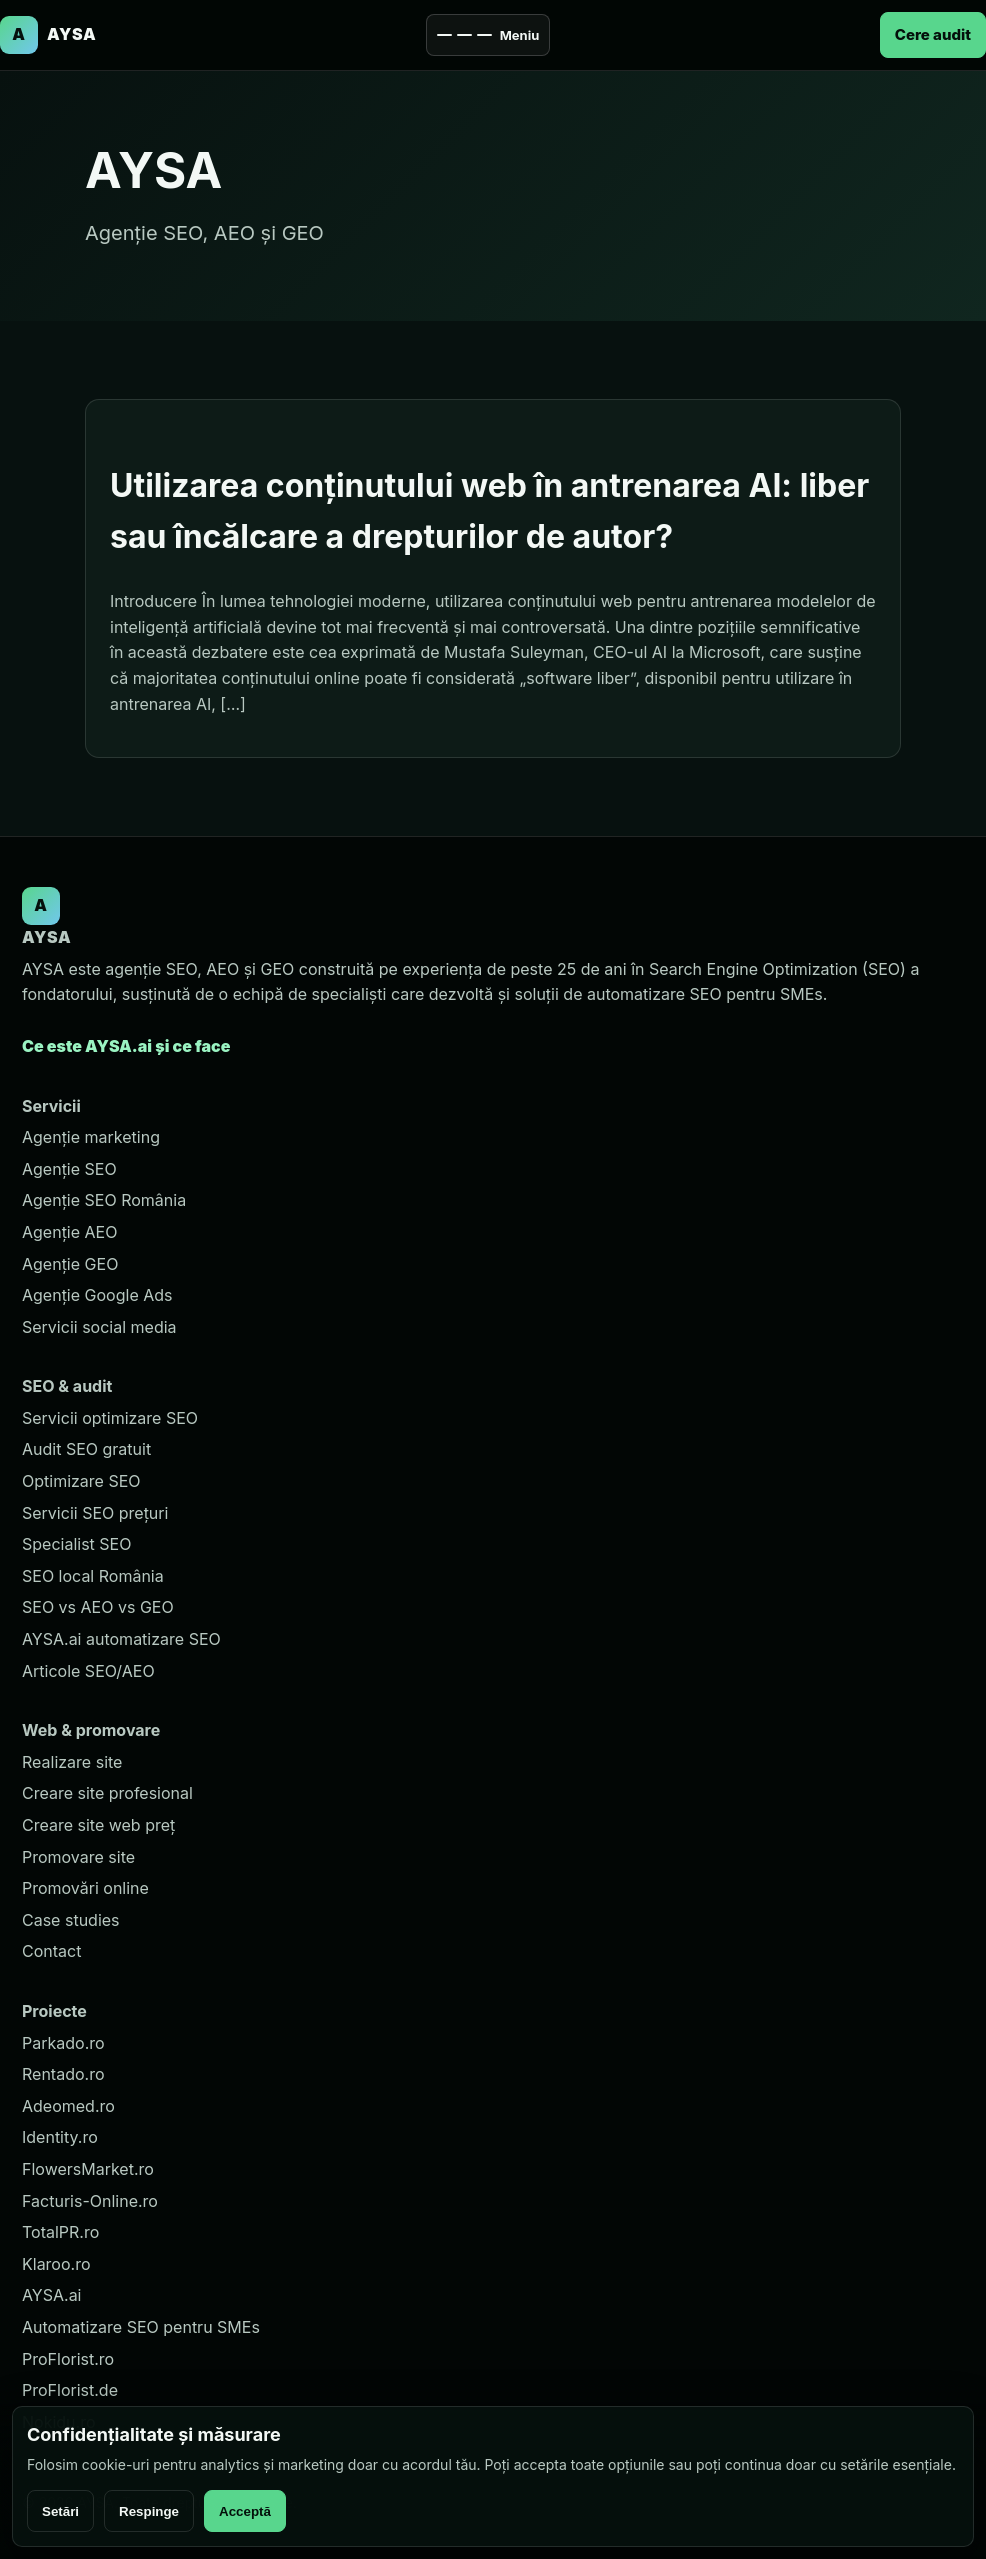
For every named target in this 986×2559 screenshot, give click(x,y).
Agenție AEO (69, 1232)
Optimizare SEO (81, 1481)
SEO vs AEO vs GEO (98, 1607)
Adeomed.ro (68, 2106)
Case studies (71, 1920)
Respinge (149, 2511)
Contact (51, 1951)
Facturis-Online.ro (90, 2201)
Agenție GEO (70, 1264)
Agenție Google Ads (97, 1295)
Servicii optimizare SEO (110, 1418)
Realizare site (72, 1762)
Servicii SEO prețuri (95, 1513)
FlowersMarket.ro (88, 2169)
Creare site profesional (107, 1793)
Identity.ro (60, 2137)
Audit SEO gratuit (86, 1449)
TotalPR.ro (60, 2232)
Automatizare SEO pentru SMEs (141, 2327)
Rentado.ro (63, 2074)
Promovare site (78, 1857)
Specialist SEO (76, 1544)
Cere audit (933, 34)
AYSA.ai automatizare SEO (121, 1639)
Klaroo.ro (56, 2264)
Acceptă (245, 2511)
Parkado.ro (63, 2043)
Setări (60, 2511)
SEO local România (93, 1576)
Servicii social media (99, 1327)
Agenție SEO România (104, 1200)
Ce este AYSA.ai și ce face (126, 1046)
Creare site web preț (98, 1825)
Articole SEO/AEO (88, 1671)
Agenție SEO (69, 1169)
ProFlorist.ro (68, 2359)
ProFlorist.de (70, 2390)
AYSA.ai (52, 2295)
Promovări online (85, 1888)
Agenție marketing (91, 1137)
